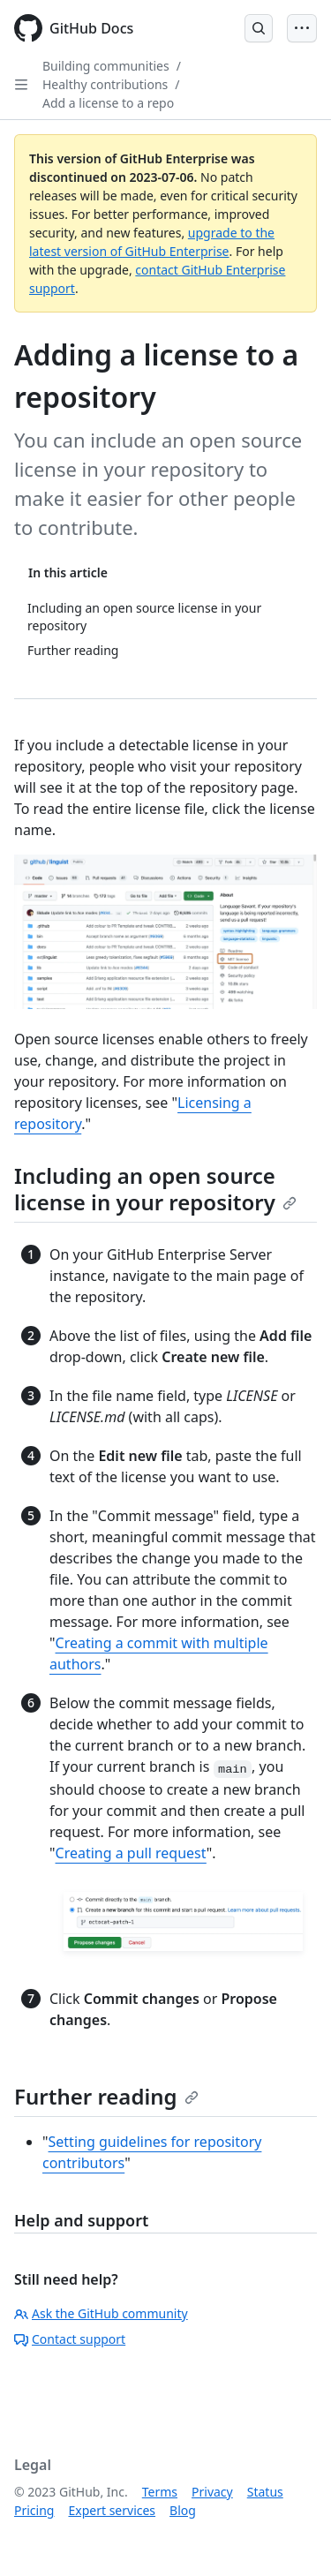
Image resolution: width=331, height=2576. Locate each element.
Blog (182, 2510)
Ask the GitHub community (101, 2313)
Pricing (34, 2510)
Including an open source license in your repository (155, 1188)
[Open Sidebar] (21, 85)
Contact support (69, 2339)
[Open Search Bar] (258, 28)
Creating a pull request (131, 1853)
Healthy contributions (105, 84)
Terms (159, 2491)
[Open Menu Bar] (302, 28)
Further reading (106, 2096)
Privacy (212, 2491)
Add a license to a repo (108, 102)
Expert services (111, 2510)
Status (265, 2491)
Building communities (105, 65)
